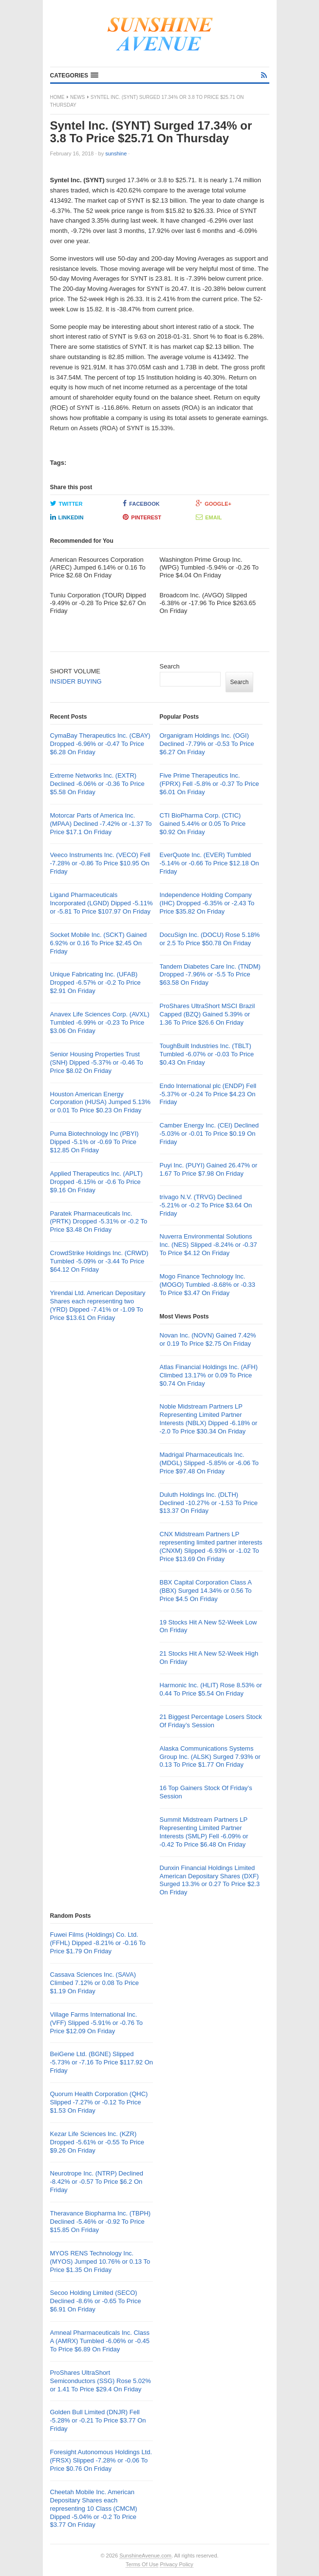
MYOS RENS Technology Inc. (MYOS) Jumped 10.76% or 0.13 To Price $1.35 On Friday (100, 2261)
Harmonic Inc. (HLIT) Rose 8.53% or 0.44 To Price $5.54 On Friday (211, 1689)
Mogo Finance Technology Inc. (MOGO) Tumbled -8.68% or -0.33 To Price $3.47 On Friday (208, 1285)
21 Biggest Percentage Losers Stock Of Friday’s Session (211, 1721)
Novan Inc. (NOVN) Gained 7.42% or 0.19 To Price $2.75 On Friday (208, 1339)
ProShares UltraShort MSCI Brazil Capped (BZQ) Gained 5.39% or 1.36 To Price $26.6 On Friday (207, 1014)
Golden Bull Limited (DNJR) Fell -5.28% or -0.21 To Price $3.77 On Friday (98, 2420)
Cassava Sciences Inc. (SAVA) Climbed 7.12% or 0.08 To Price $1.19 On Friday (94, 1983)
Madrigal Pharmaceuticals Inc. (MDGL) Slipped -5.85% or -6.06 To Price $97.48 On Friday (209, 1463)
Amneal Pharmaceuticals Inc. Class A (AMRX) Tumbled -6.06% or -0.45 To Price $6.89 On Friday (100, 2341)
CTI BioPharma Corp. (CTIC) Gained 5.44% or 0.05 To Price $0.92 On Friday (203, 824)
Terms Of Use (142, 2564)
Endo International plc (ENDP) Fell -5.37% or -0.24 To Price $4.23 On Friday (208, 1094)
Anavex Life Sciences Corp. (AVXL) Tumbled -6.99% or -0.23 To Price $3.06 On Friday (100, 1022)
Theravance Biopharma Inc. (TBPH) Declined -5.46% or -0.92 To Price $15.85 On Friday (100, 2221)
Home (57, 97)
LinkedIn (67, 517)
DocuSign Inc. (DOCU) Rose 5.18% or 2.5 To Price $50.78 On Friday (210, 939)
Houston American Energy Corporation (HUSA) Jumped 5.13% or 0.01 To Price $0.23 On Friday (100, 1102)
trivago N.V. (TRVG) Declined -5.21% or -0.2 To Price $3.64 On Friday (206, 1205)
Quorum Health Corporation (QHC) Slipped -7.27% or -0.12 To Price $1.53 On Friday (99, 2102)
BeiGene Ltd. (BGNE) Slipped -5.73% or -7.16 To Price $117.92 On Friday (101, 2062)
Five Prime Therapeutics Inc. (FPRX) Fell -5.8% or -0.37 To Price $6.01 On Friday (209, 784)
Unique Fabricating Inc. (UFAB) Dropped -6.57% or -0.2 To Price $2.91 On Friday (95, 982)
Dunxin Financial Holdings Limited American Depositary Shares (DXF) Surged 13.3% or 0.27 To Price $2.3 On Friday (210, 1880)
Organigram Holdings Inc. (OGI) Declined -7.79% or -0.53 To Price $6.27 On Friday (207, 744)
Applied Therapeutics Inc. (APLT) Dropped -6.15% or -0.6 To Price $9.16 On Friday (96, 1182)
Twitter (66, 503)
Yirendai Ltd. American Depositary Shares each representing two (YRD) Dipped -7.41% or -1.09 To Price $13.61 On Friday (98, 1305)
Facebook (141, 503)
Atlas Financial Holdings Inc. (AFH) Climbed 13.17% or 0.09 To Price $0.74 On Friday (209, 1375)
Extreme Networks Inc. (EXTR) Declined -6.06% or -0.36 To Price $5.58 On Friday (97, 784)
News (77, 97)
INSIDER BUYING (76, 681)
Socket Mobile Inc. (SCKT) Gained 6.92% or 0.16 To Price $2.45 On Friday (98, 943)
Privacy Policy (176, 2564)
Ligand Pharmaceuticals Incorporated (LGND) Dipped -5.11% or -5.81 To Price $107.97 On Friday (101, 903)
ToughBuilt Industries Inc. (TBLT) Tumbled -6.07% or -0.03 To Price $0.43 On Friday (207, 1054)
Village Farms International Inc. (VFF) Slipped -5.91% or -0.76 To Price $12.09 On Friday (96, 2023)
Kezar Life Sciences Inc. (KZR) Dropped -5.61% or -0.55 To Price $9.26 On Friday (97, 2142)
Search (170, 666)
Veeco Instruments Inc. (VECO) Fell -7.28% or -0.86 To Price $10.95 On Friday (100, 863)
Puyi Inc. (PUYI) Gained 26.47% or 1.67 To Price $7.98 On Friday (209, 1169)
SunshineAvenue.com (145, 2555)
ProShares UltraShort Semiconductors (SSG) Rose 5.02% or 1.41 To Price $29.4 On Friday (100, 2381)
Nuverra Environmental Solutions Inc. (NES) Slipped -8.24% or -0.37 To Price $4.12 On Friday (208, 1245)
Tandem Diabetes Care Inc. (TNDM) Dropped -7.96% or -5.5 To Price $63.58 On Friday (210, 975)
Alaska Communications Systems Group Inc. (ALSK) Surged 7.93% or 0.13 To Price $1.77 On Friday (210, 1757)
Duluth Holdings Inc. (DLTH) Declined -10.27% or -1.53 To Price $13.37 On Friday (209, 1503)
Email (209, 517)
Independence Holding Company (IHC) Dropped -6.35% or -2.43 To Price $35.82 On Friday (207, 903)
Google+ (213, 503)
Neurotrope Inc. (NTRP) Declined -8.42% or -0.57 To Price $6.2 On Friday (96, 2182)
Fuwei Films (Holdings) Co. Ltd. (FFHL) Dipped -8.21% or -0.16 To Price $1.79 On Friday (98, 1943)
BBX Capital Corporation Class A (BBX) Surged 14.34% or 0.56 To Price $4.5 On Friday (206, 1591)
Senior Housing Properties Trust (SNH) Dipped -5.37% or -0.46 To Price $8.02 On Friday (96, 1062)
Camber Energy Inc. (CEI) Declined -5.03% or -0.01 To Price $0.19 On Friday (209, 1133)
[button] (74, 75)
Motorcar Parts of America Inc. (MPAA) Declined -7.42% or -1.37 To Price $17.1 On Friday (101, 824)
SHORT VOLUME (75, 671)
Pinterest (142, 517)
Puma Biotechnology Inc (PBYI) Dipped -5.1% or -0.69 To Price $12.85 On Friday (94, 1142)
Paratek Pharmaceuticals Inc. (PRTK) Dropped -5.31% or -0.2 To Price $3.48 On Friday (99, 1222)
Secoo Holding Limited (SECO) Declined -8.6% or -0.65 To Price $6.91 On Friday (95, 2301)
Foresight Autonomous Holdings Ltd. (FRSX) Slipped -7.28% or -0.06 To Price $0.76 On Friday (101, 2460)
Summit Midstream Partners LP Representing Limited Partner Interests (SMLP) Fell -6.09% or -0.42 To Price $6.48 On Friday (204, 1832)
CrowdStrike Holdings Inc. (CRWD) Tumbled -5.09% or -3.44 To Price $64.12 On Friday (99, 1261)
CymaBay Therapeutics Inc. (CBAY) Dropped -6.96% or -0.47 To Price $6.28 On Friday (100, 744)
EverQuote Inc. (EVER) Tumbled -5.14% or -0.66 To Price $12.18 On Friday (209, 863)
